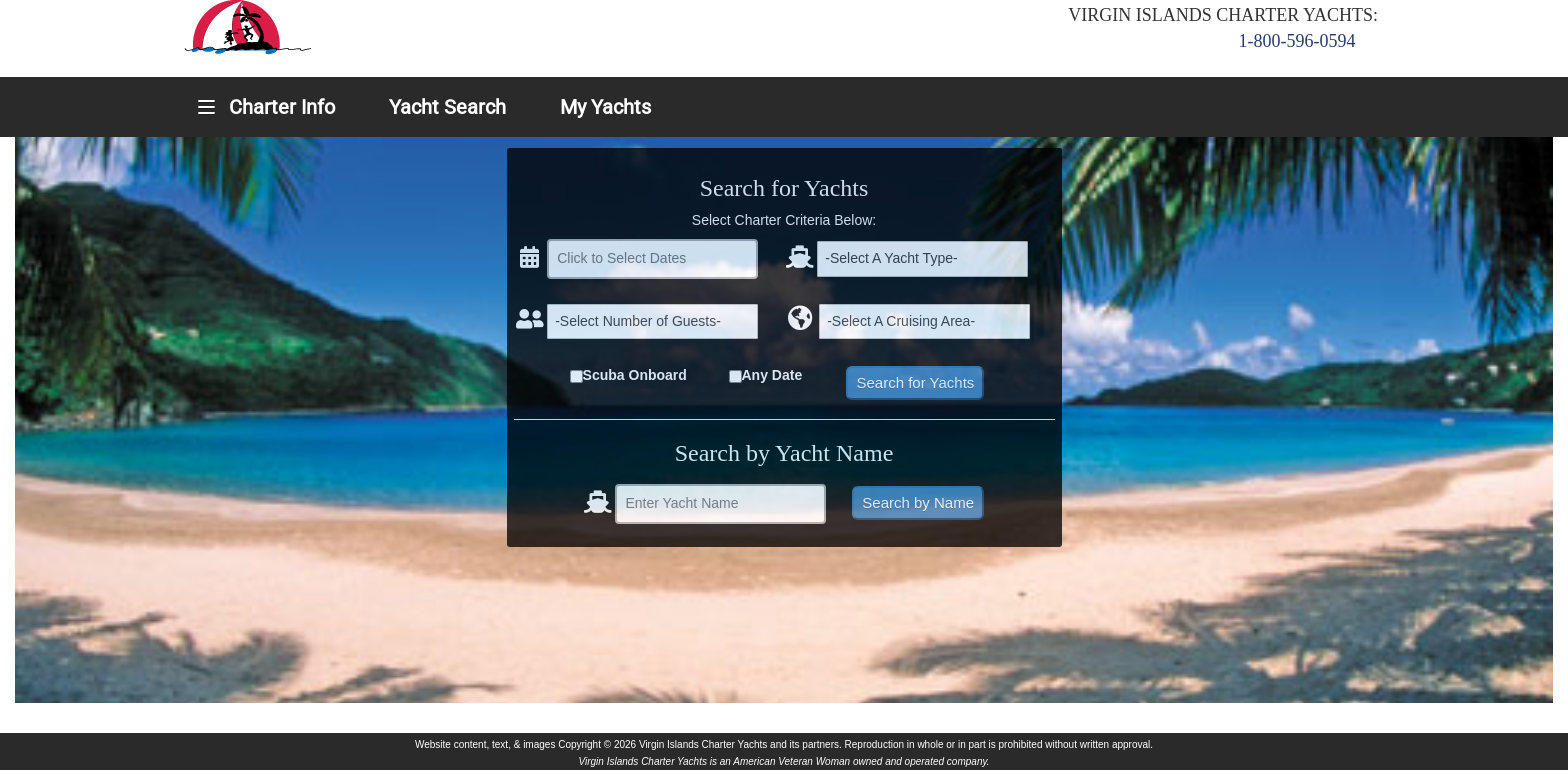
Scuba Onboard (635, 375)
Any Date (772, 375)
